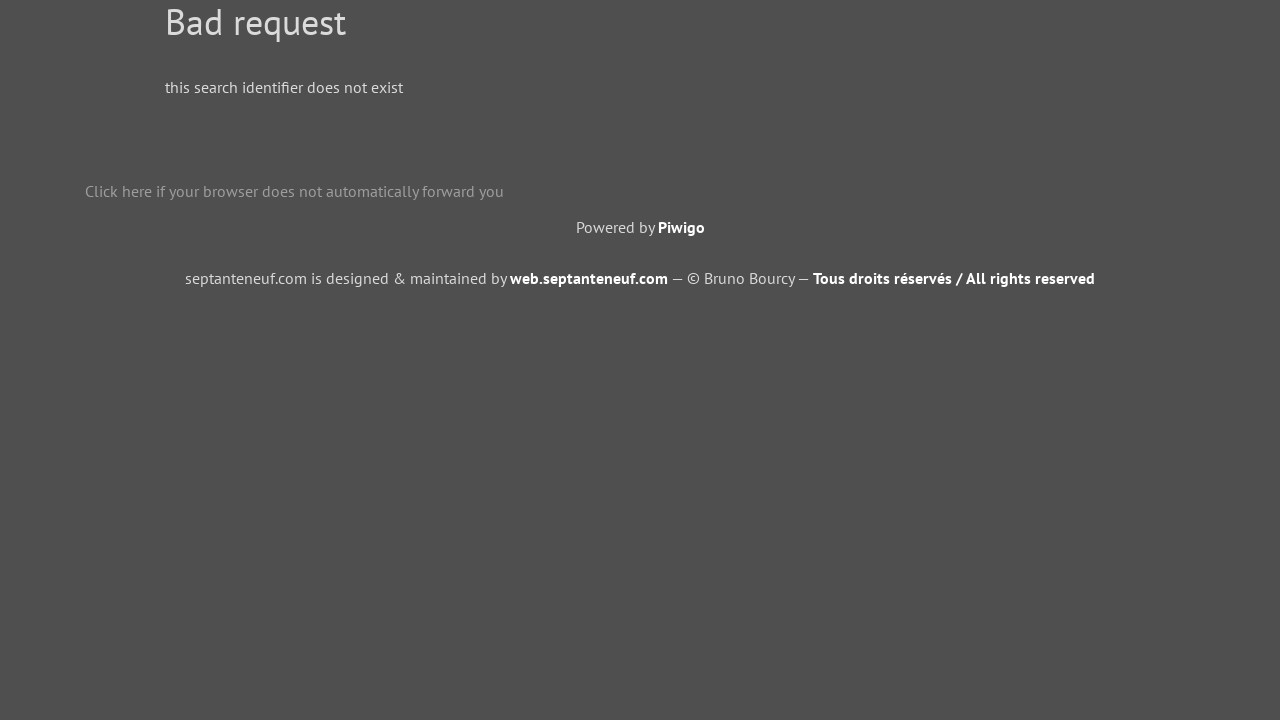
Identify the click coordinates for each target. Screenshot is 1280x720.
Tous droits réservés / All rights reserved (954, 278)
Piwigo (681, 227)
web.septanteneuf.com (589, 278)
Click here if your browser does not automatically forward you (294, 191)
